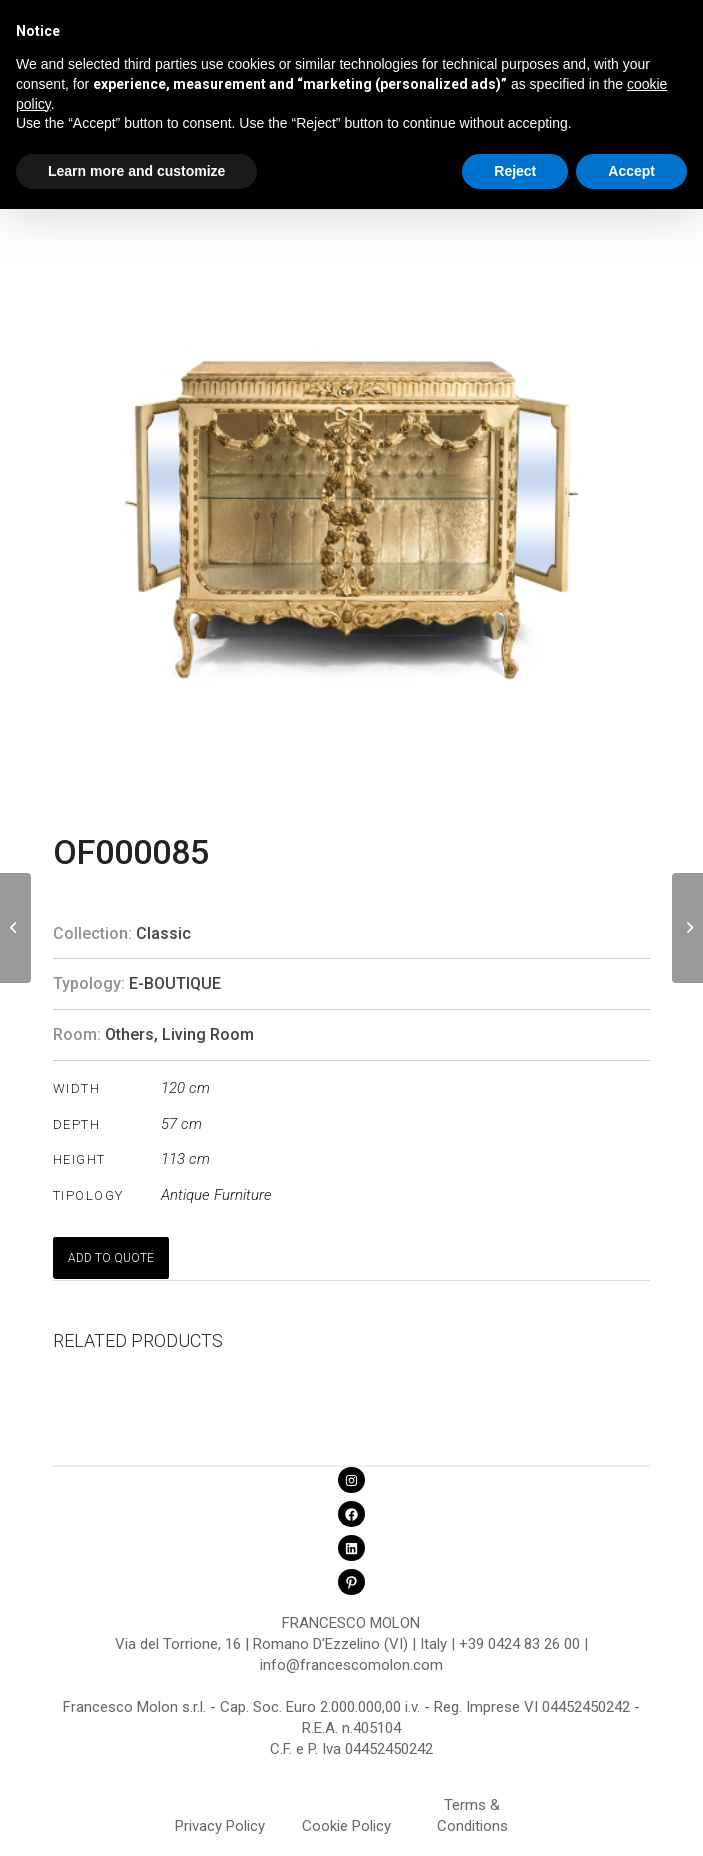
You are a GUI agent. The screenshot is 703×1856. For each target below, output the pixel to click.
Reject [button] (515, 171)
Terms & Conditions (472, 1808)
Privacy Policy (220, 1826)
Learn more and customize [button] (136, 171)
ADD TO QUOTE (111, 1258)
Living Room (208, 1034)
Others (129, 1034)
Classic (163, 933)
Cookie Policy (346, 1826)
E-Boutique (175, 983)
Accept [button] (631, 171)
